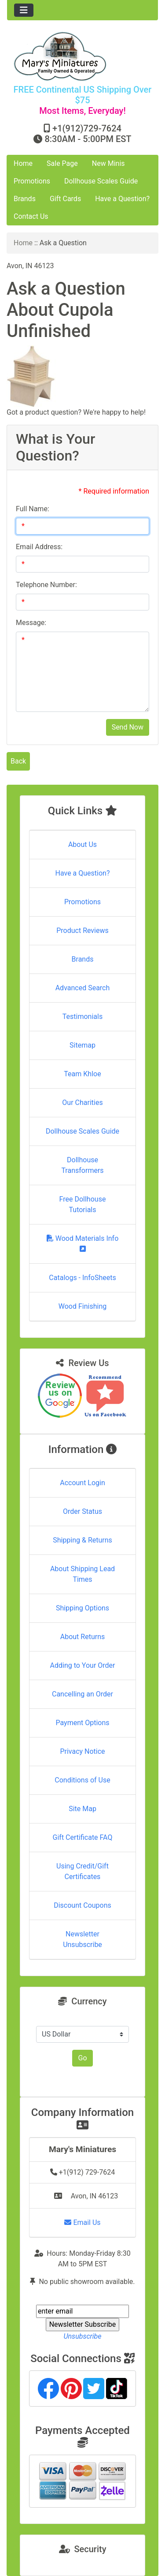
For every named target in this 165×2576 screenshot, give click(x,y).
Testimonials (82, 1016)
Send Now (127, 727)
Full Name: (32, 509)
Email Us (82, 2222)
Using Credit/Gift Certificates (82, 1871)
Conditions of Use (82, 1780)
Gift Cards (65, 199)
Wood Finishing (82, 1306)
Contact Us (31, 216)
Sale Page (62, 163)
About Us (82, 844)
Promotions (32, 181)
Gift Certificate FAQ (83, 1837)
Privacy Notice (82, 1751)
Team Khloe (82, 1074)
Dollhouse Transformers (82, 1165)
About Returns (82, 1636)
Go (82, 2058)
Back (18, 761)
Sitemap (82, 1045)
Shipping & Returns (82, 1540)
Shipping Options (82, 1608)
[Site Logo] (82, 56)
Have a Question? (122, 199)
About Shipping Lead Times (82, 1574)
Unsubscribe (82, 2336)
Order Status (82, 1511)
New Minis (108, 163)
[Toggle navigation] (23, 10)
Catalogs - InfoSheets (82, 1277)
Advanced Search (82, 988)
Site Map (82, 1809)
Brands (25, 199)
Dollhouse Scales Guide (101, 181)
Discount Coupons (82, 1905)
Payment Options (82, 1723)
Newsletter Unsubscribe (82, 1939)
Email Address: (39, 547)
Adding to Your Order (82, 1665)
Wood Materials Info (83, 1243)
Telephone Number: (46, 584)
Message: (31, 622)
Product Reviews (82, 930)
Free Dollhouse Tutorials (82, 1204)
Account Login (82, 1483)
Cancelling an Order (82, 1694)
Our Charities (82, 1102)
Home (23, 163)
